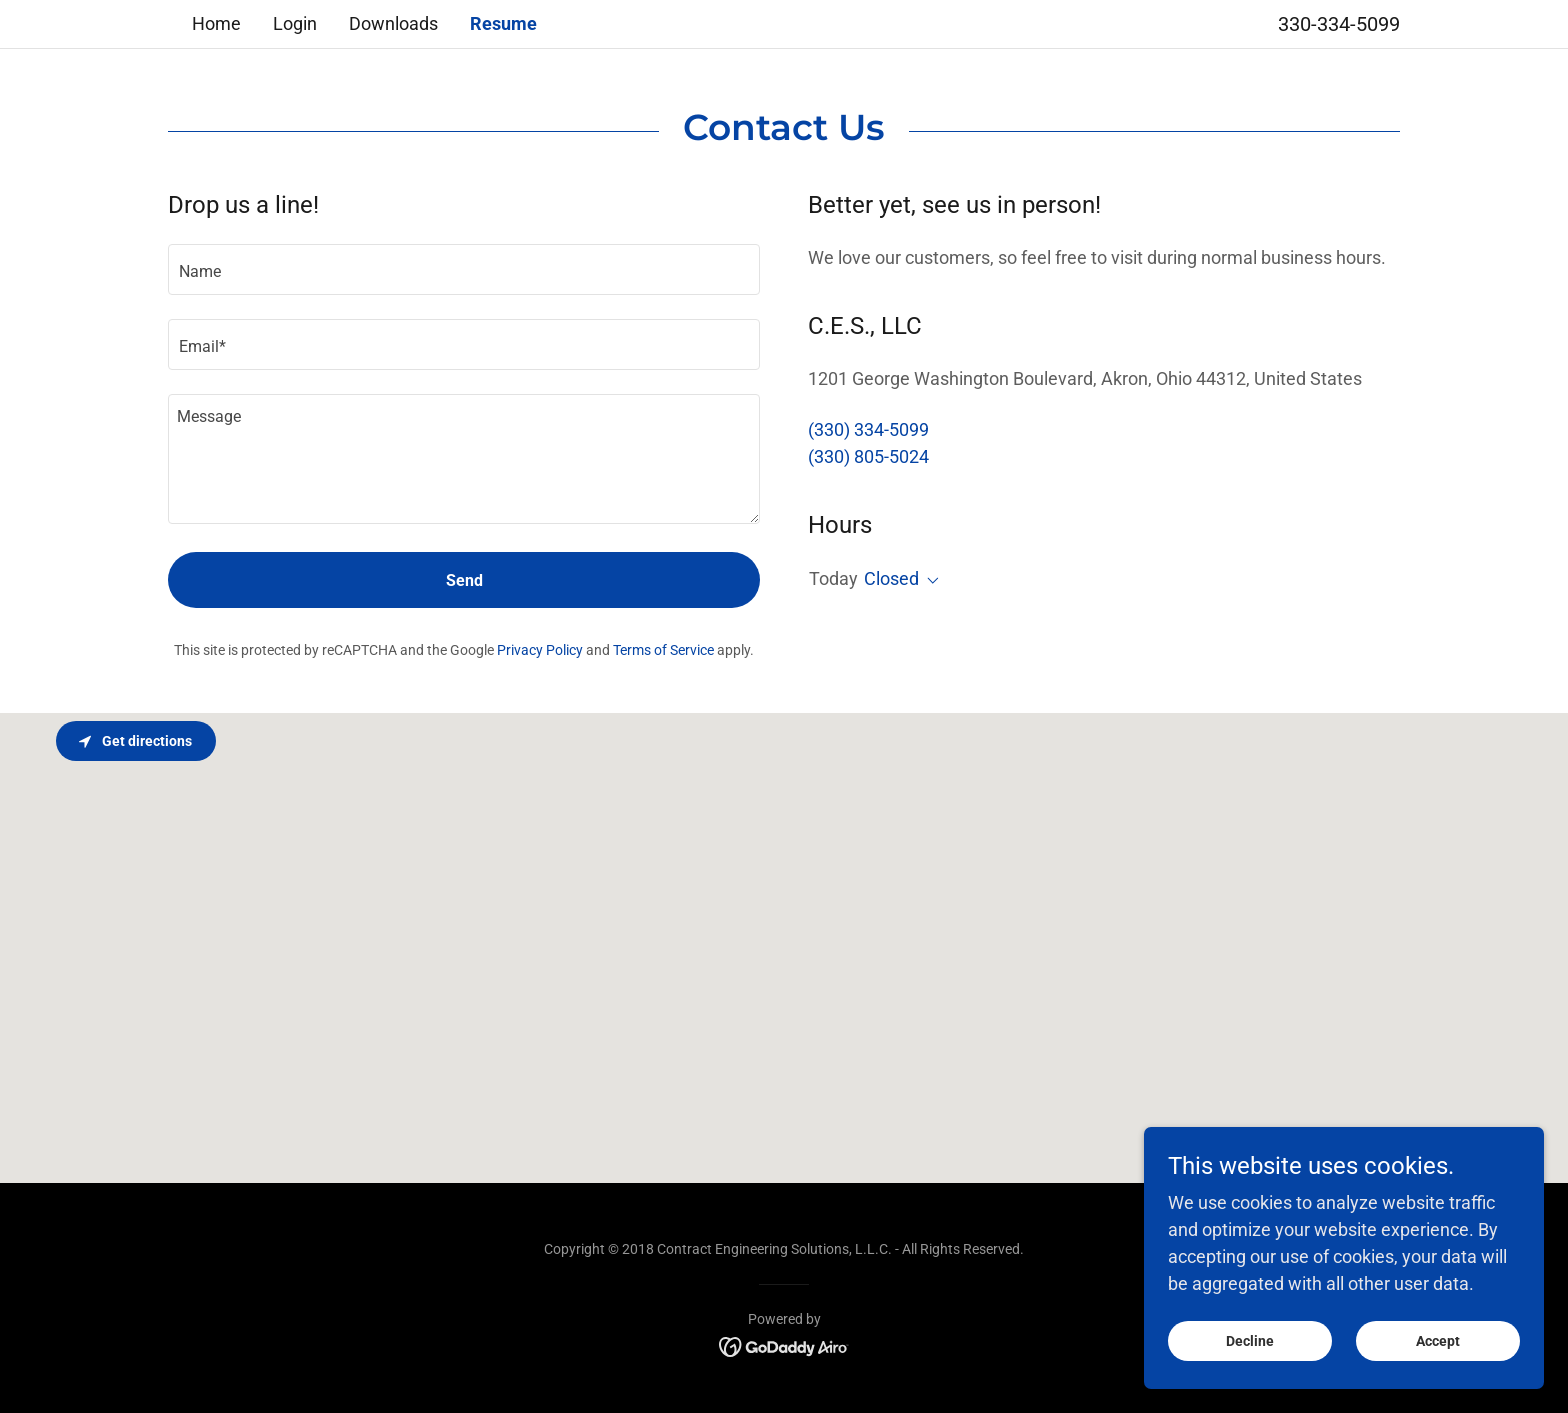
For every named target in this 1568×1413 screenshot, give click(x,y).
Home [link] (216, 23)
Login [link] (295, 23)
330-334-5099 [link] (1339, 24)
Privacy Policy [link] (540, 650)
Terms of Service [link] (663, 650)
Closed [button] (891, 578)
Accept (1438, 1341)
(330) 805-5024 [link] (868, 456)
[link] (784, 1344)
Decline (1250, 1341)
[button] (929, 581)
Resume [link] (503, 23)
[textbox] (464, 269)
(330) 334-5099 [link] (868, 429)
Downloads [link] (393, 23)
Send (464, 580)
